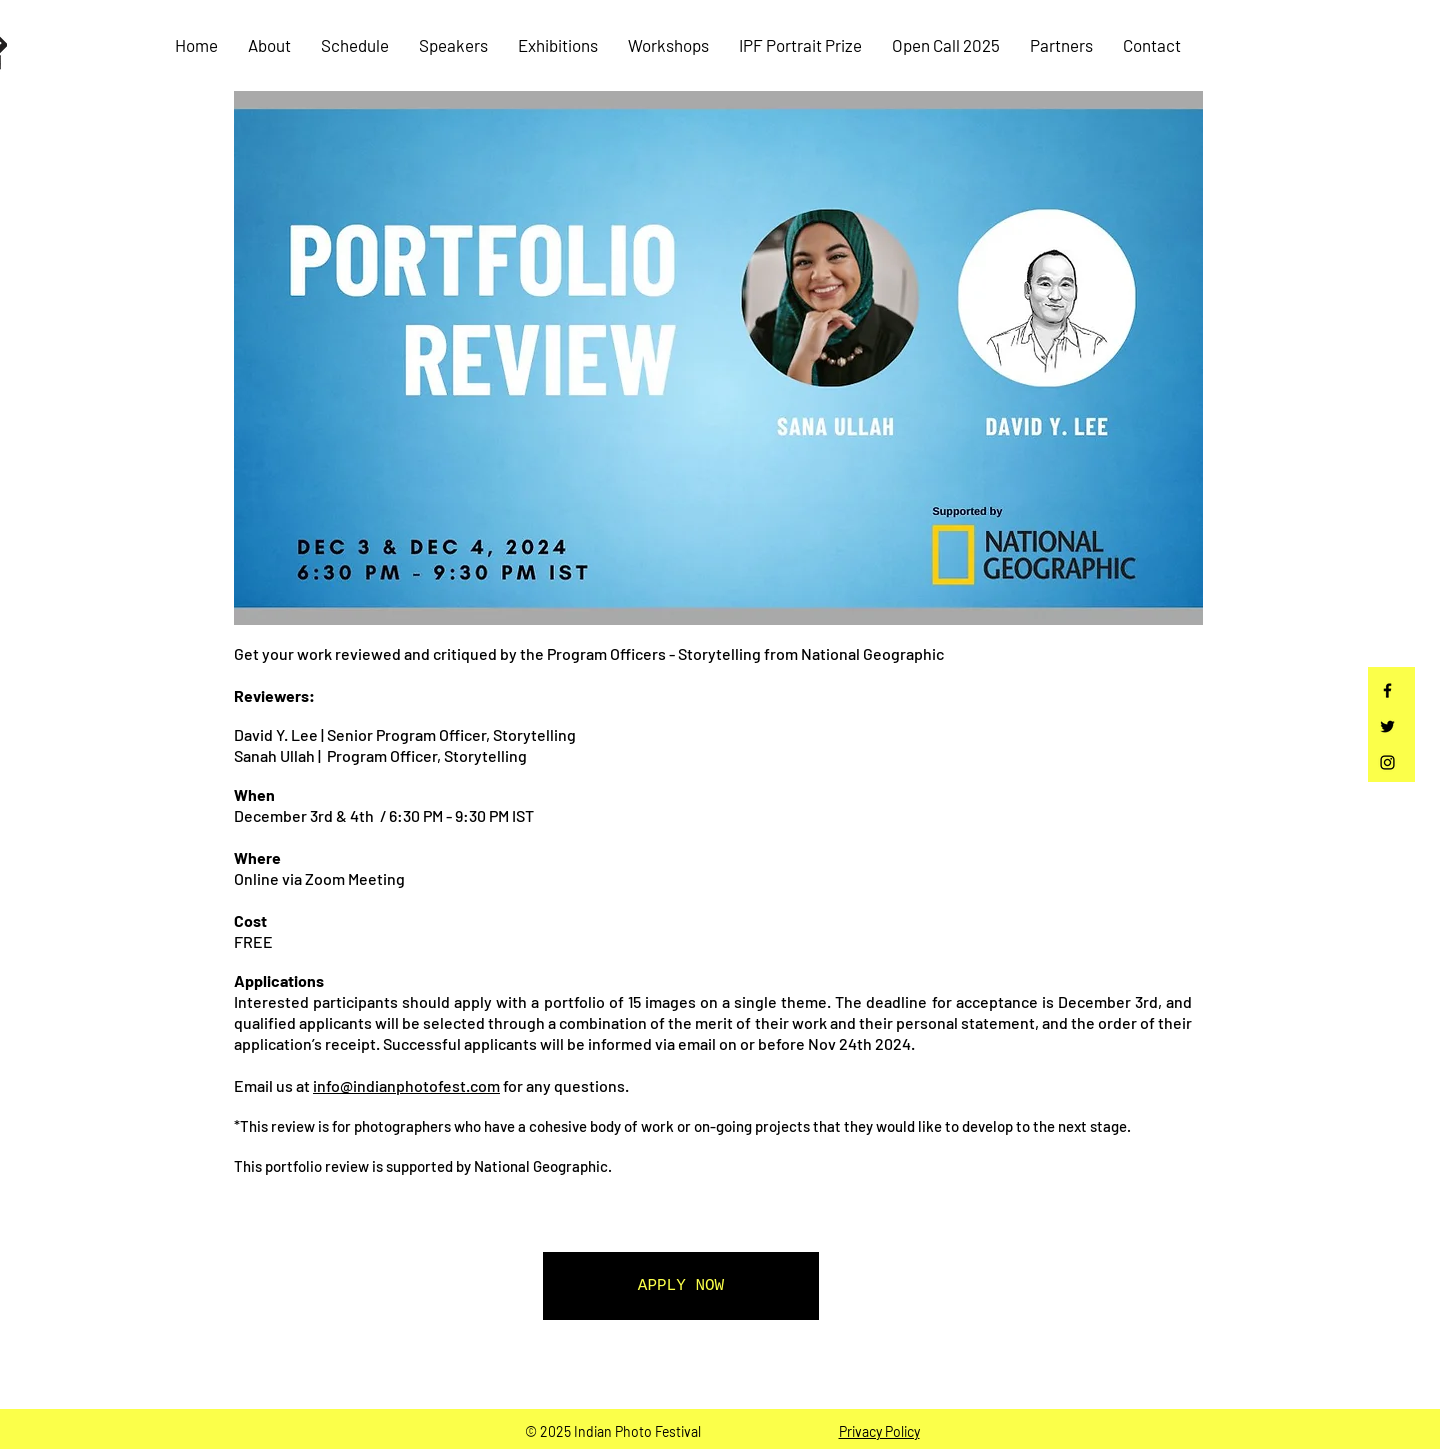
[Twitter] (1387, 726)
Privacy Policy (879, 1431)
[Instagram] (1387, 762)
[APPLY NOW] (681, 1286)
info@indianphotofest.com (406, 1085)
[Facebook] (1387, 690)
